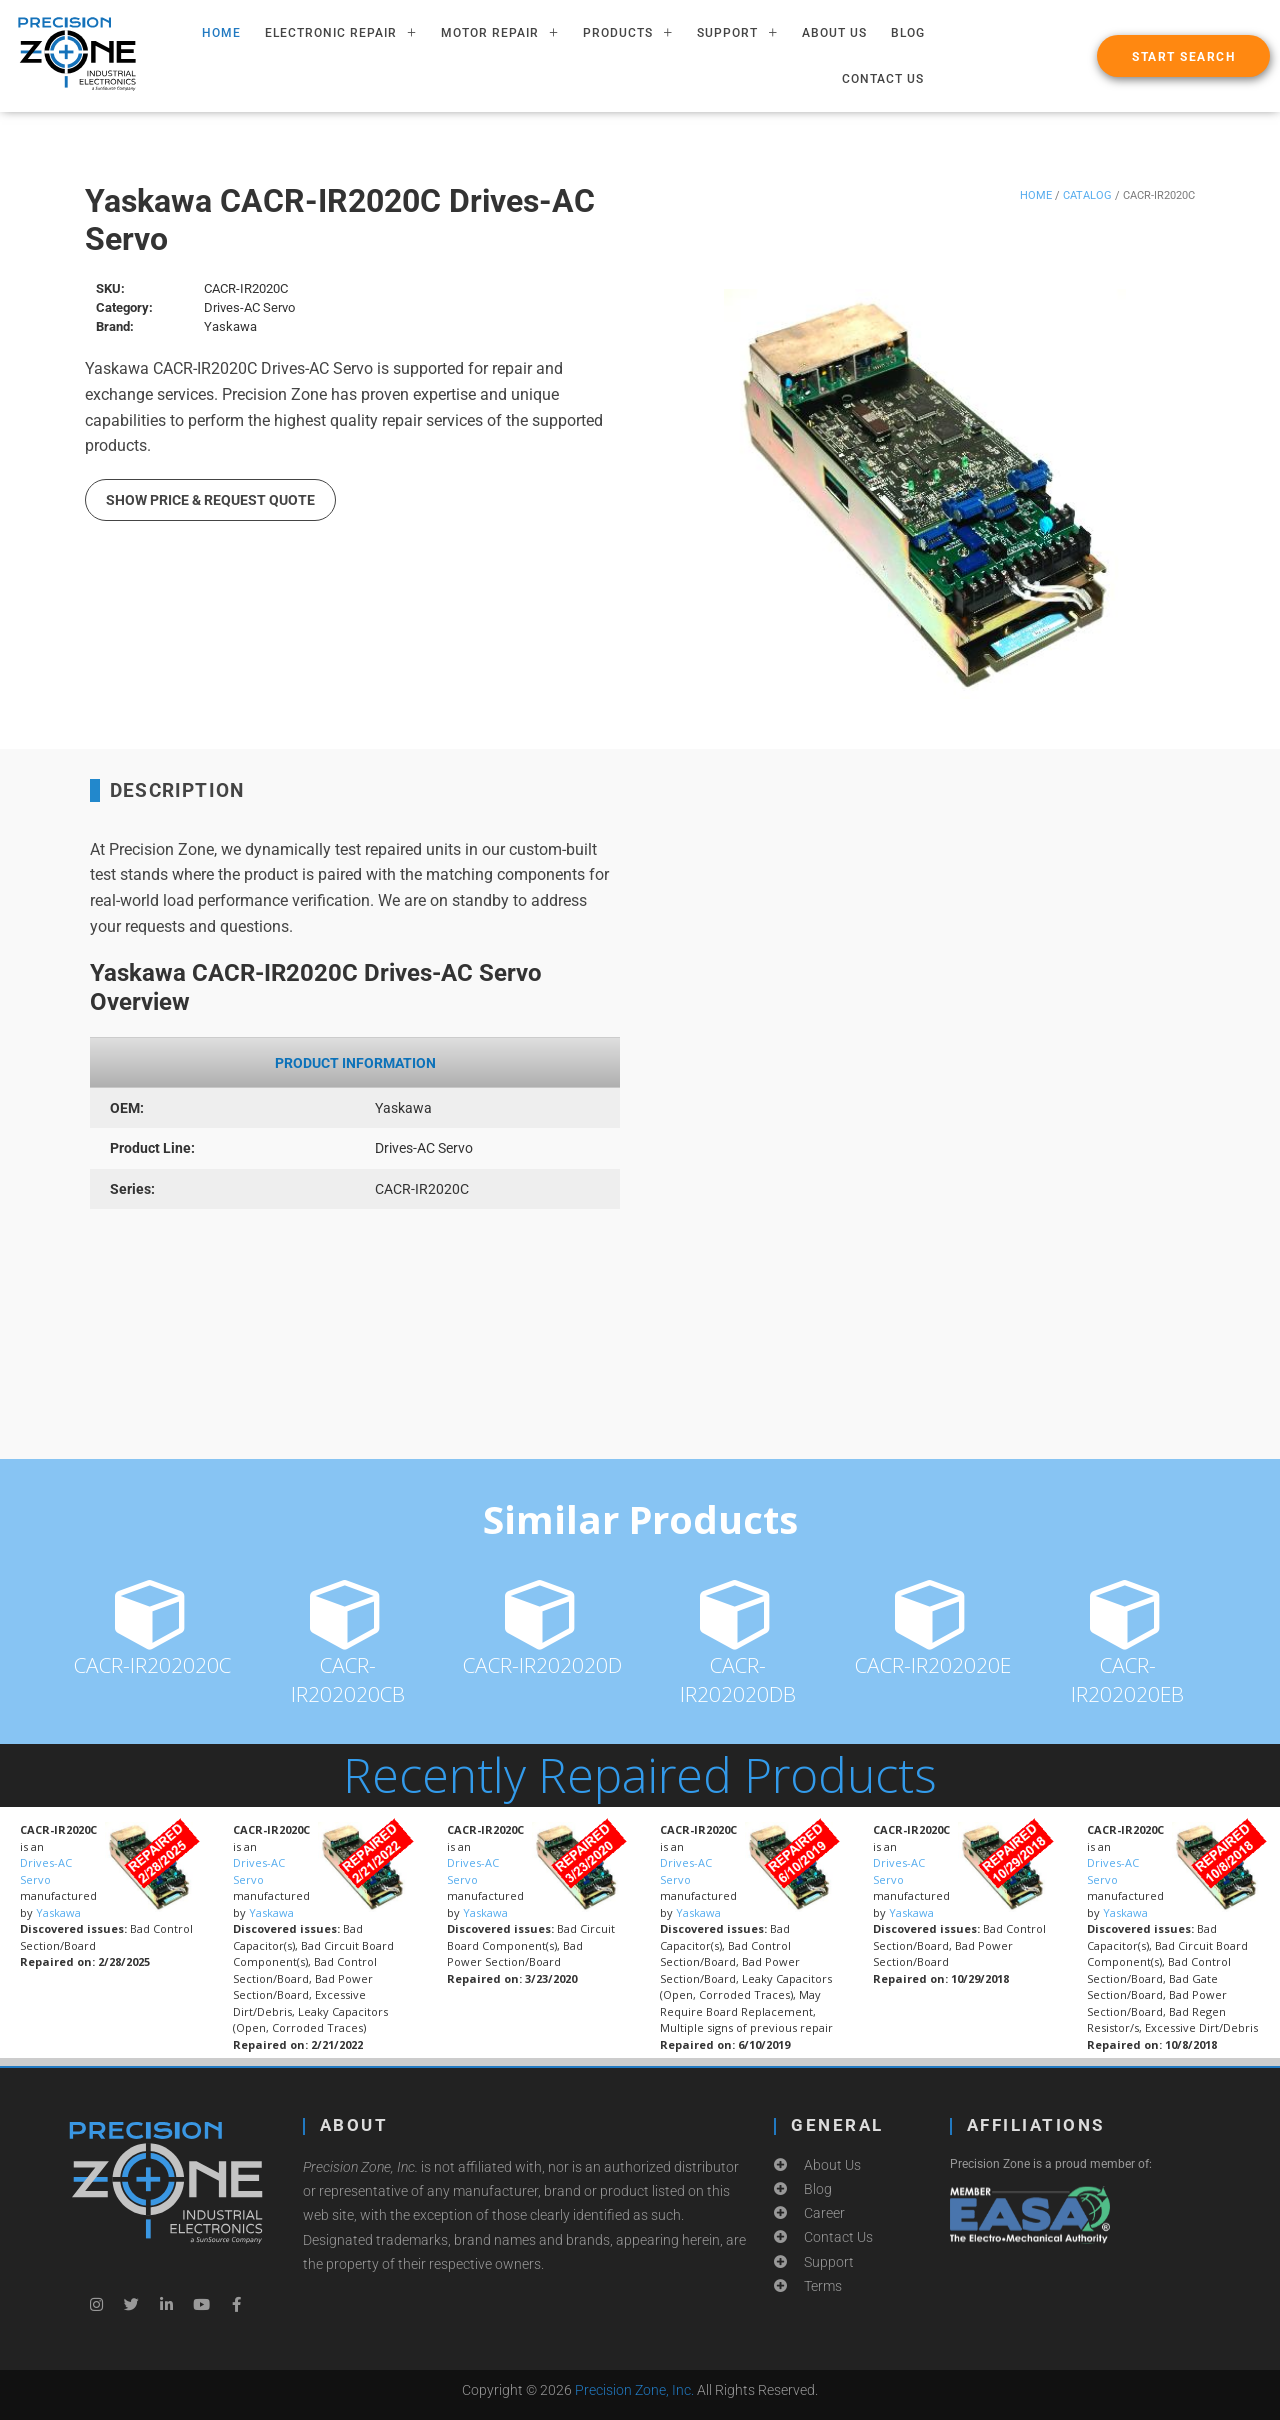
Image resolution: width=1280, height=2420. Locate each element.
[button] (1183, 56)
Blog (908, 33)
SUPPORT (737, 33)
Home (1036, 195)
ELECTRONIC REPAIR (341, 33)
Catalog (1087, 195)
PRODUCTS (628, 33)
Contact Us (883, 79)
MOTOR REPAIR (500, 33)
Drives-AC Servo (46, 1871)
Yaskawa (58, 1912)
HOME (221, 33)
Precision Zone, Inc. (634, 2390)
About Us (834, 33)
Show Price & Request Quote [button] (210, 500)
